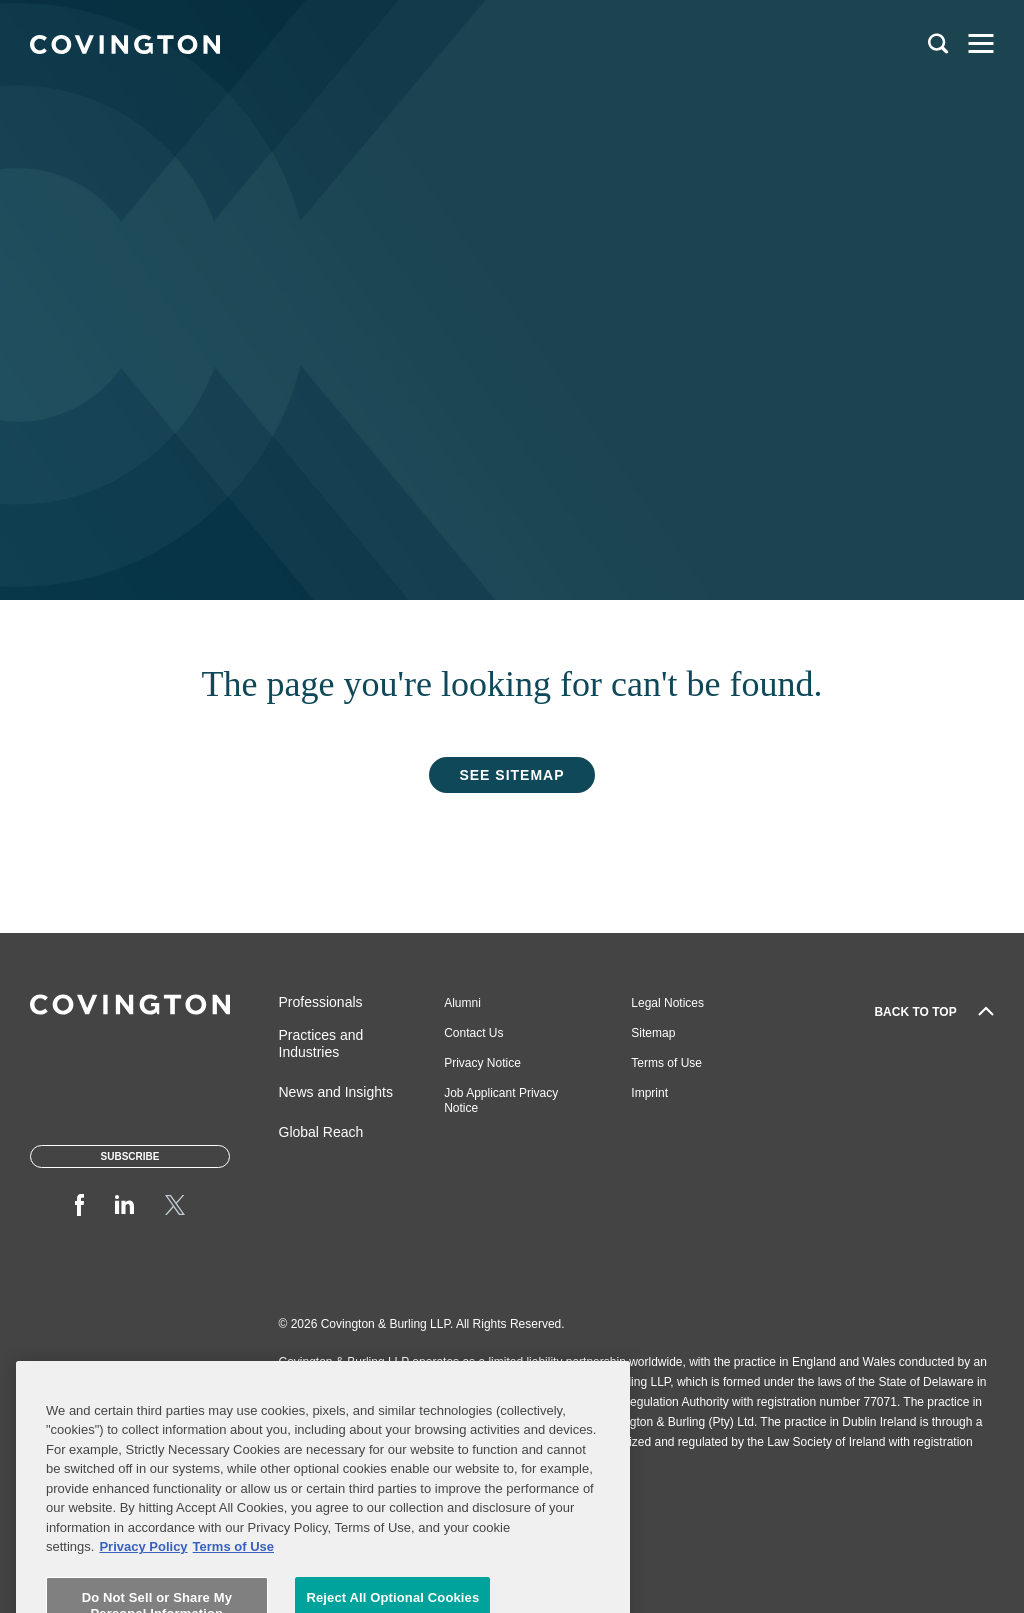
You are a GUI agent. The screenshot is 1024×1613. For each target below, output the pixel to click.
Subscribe (130, 1156)
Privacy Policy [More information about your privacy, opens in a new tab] (143, 1589)
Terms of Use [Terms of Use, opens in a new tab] (233, 1589)
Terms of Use (666, 1063)
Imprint (649, 1093)
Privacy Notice (482, 1063)
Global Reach (321, 1132)
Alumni (462, 1003)
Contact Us (473, 1033)
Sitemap (653, 1033)
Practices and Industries (321, 1043)
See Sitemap (511, 775)
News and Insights (336, 1092)
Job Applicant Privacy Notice (501, 1100)
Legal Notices (667, 1003)
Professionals (321, 1002)
